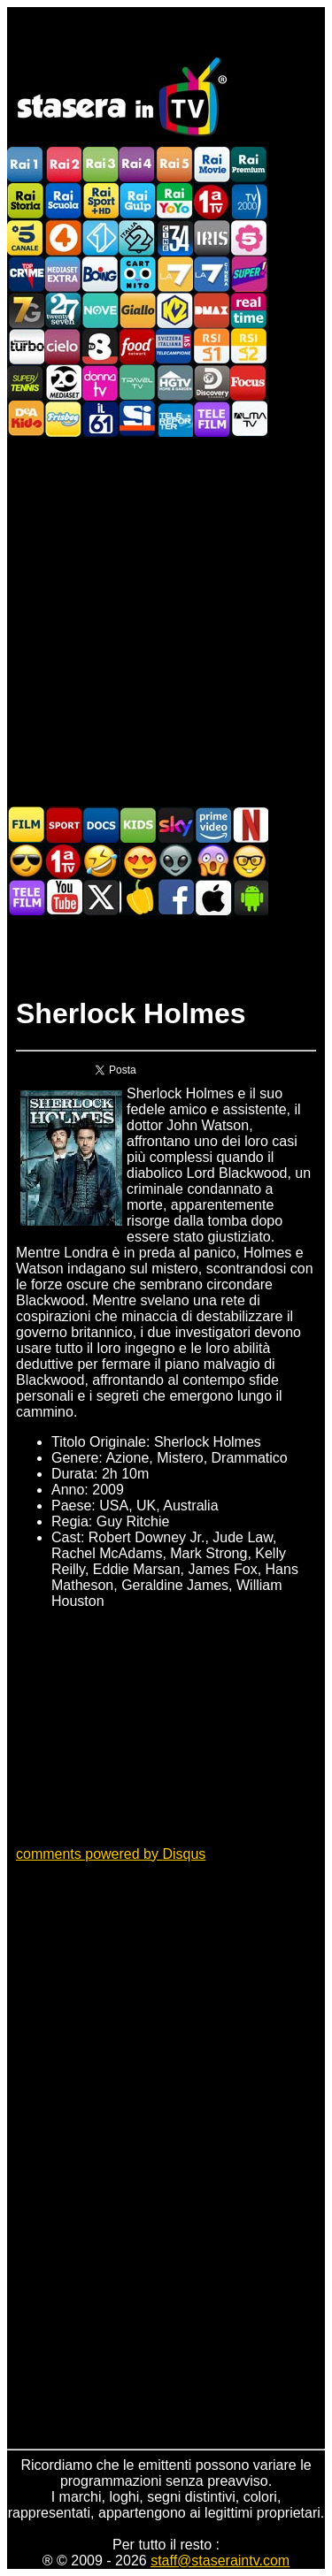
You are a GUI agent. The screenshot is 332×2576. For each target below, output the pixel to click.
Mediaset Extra (62, 274)
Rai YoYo (174, 201)
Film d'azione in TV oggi (26, 861)
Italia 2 (137, 237)
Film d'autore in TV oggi (249, 861)
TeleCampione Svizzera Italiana (174, 346)
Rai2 (62, 165)
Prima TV (211, 201)
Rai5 (174, 165)
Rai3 (100, 165)
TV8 (100, 346)
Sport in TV (63, 824)
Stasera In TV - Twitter (101, 897)
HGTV (174, 382)
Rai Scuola (62, 201)
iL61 (100, 419)
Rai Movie (211, 165)
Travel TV (137, 382)
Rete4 (62, 237)
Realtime (248, 310)
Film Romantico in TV (138, 861)
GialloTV (137, 310)
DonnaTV (100, 382)
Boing (100, 274)
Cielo (62, 346)
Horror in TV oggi (212, 861)
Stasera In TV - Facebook (175, 897)
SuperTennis (25, 382)
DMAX (211, 310)
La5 (248, 237)
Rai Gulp (137, 201)
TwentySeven (62, 310)
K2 (174, 310)
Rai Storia (25, 201)
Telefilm (211, 419)
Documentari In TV (101, 824)
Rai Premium (248, 165)
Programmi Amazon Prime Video (212, 824)
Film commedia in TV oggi (101, 861)
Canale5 (25, 237)
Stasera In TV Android (249, 897)
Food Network (137, 346)
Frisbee (62, 419)
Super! (248, 274)
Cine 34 (174, 237)
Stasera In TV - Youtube (63, 897)
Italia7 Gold (25, 310)
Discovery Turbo (25, 346)
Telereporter (174, 419)
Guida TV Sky (175, 824)
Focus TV (248, 382)
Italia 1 (100, 237)
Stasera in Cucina (138, 897)
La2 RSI (248, 346)
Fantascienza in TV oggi (175, 861)
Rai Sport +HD (100, 201)
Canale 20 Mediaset (62, 382)
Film (26, 824)
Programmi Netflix (249, 824)
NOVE (100, 310)
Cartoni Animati (138, 824)
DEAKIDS (25, 419)
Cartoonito (137, 274)
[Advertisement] (166, 620)
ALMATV (248, 419)
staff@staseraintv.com (220, 2560)
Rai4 (137, 165)
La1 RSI (211, 346)
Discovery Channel (211, 382)
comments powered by (110, 1853)
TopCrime (25, 274)
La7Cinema (211, 274)
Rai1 (25, 165)
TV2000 (248, 201)
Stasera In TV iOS (212, 897)
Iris (211, 237)
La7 (174, 274)
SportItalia (137, 419)
